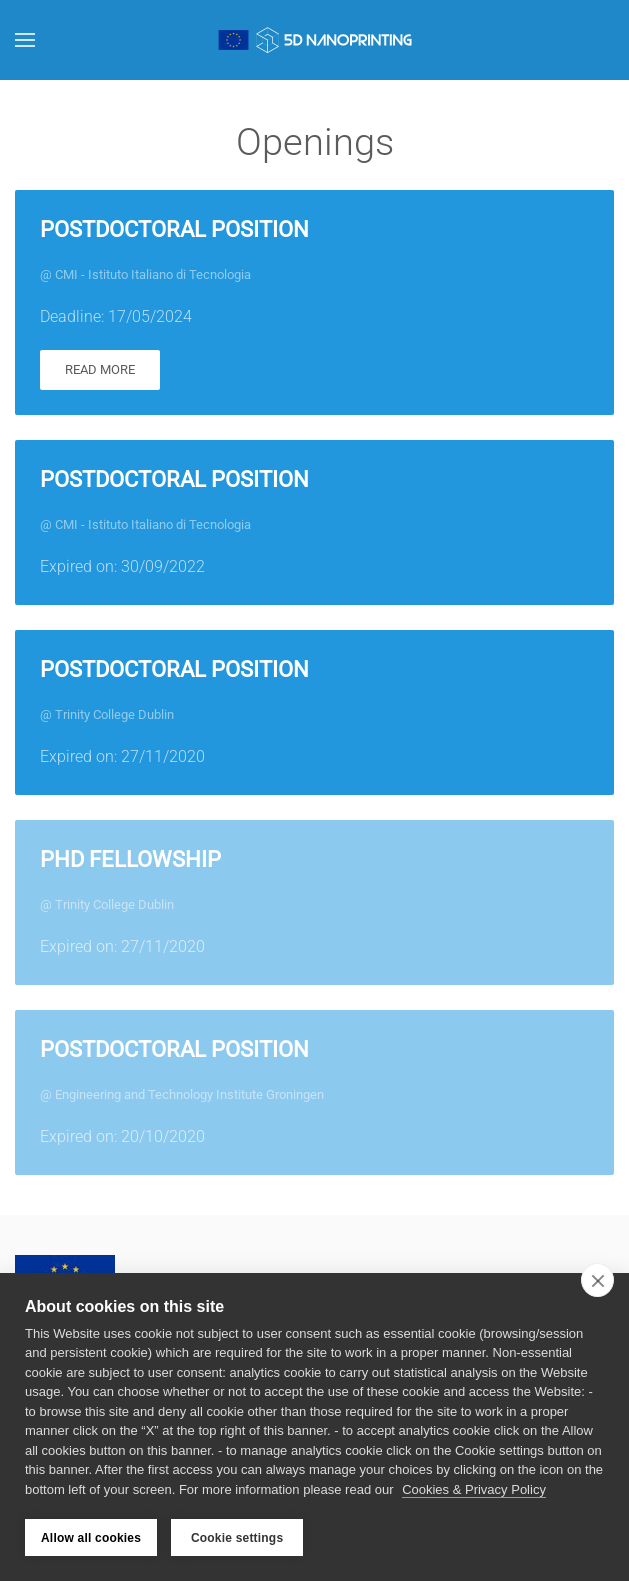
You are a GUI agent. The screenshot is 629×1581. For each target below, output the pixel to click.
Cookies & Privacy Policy (474, 1489)
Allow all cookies (91, 1538)
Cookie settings (237, 1538)
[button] (25, 40)
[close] (597, 1280)
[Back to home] (315, 40)
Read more (100, 369)
